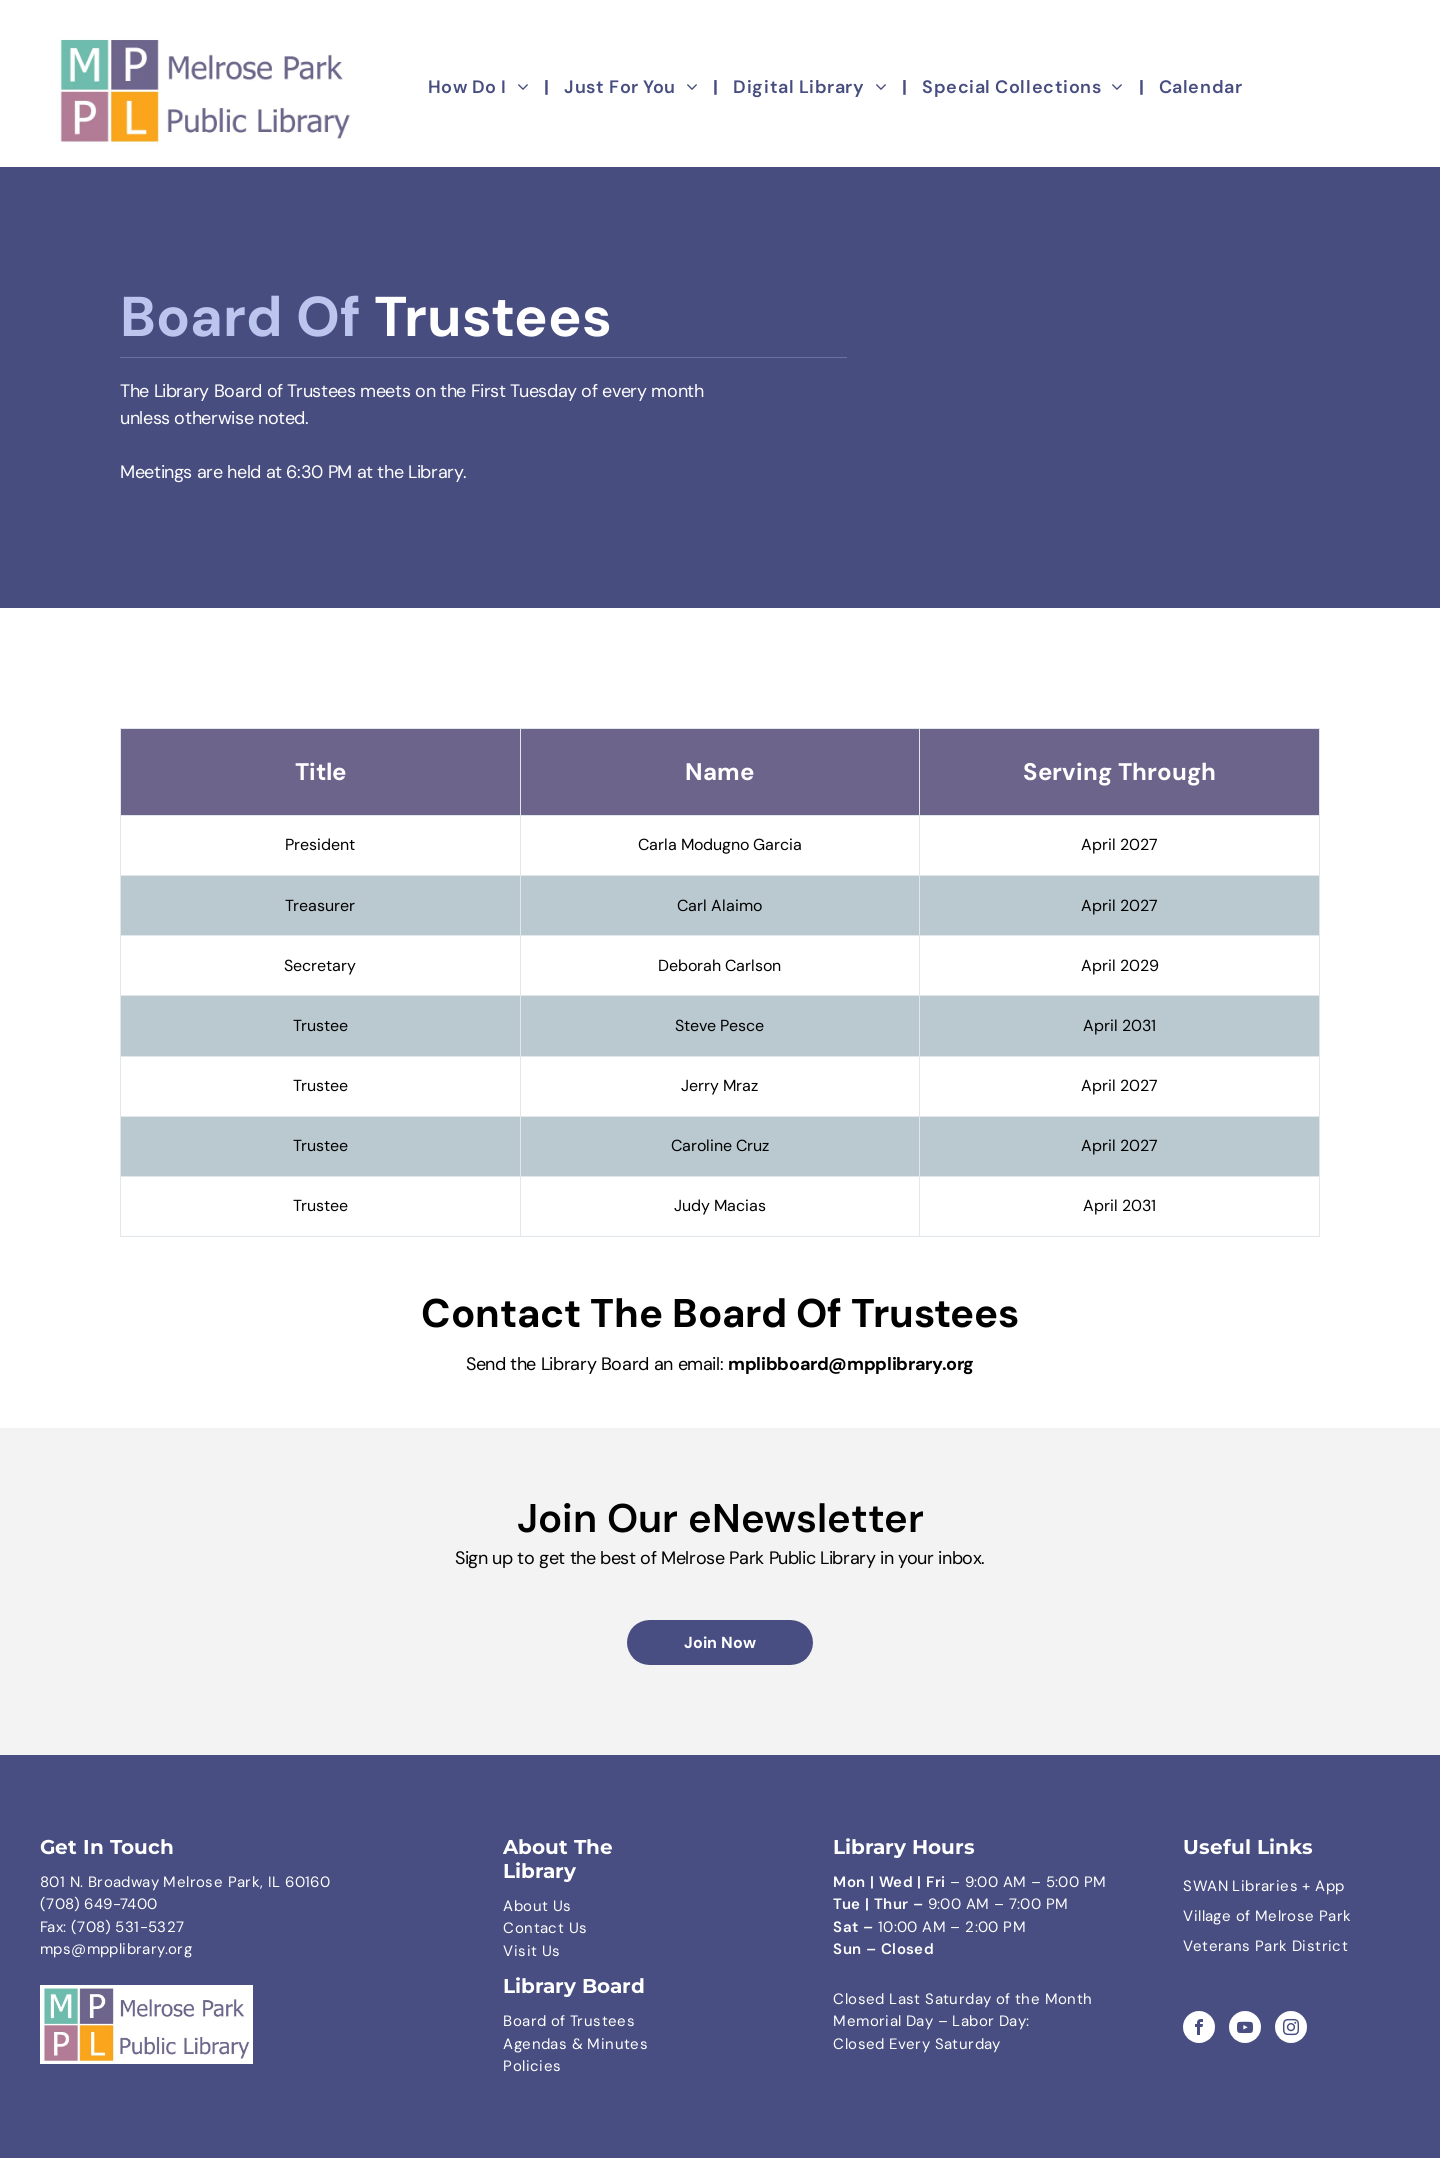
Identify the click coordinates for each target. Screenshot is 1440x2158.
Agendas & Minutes (575, 2044)
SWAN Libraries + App (1263, 1886)
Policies (532, 2066)
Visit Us (531, 1951)
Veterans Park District (1265, 1946)
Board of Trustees (569, 2021)
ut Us (552, 1906)
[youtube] (1245, 2029)
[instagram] (1291, 2029)
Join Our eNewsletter (720, 1518)
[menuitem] (481, 88)
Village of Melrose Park (1267, 1916)
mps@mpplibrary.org (116, 1949)
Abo (517, 1906)
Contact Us (545, 1928)
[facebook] (1199, 2029)
